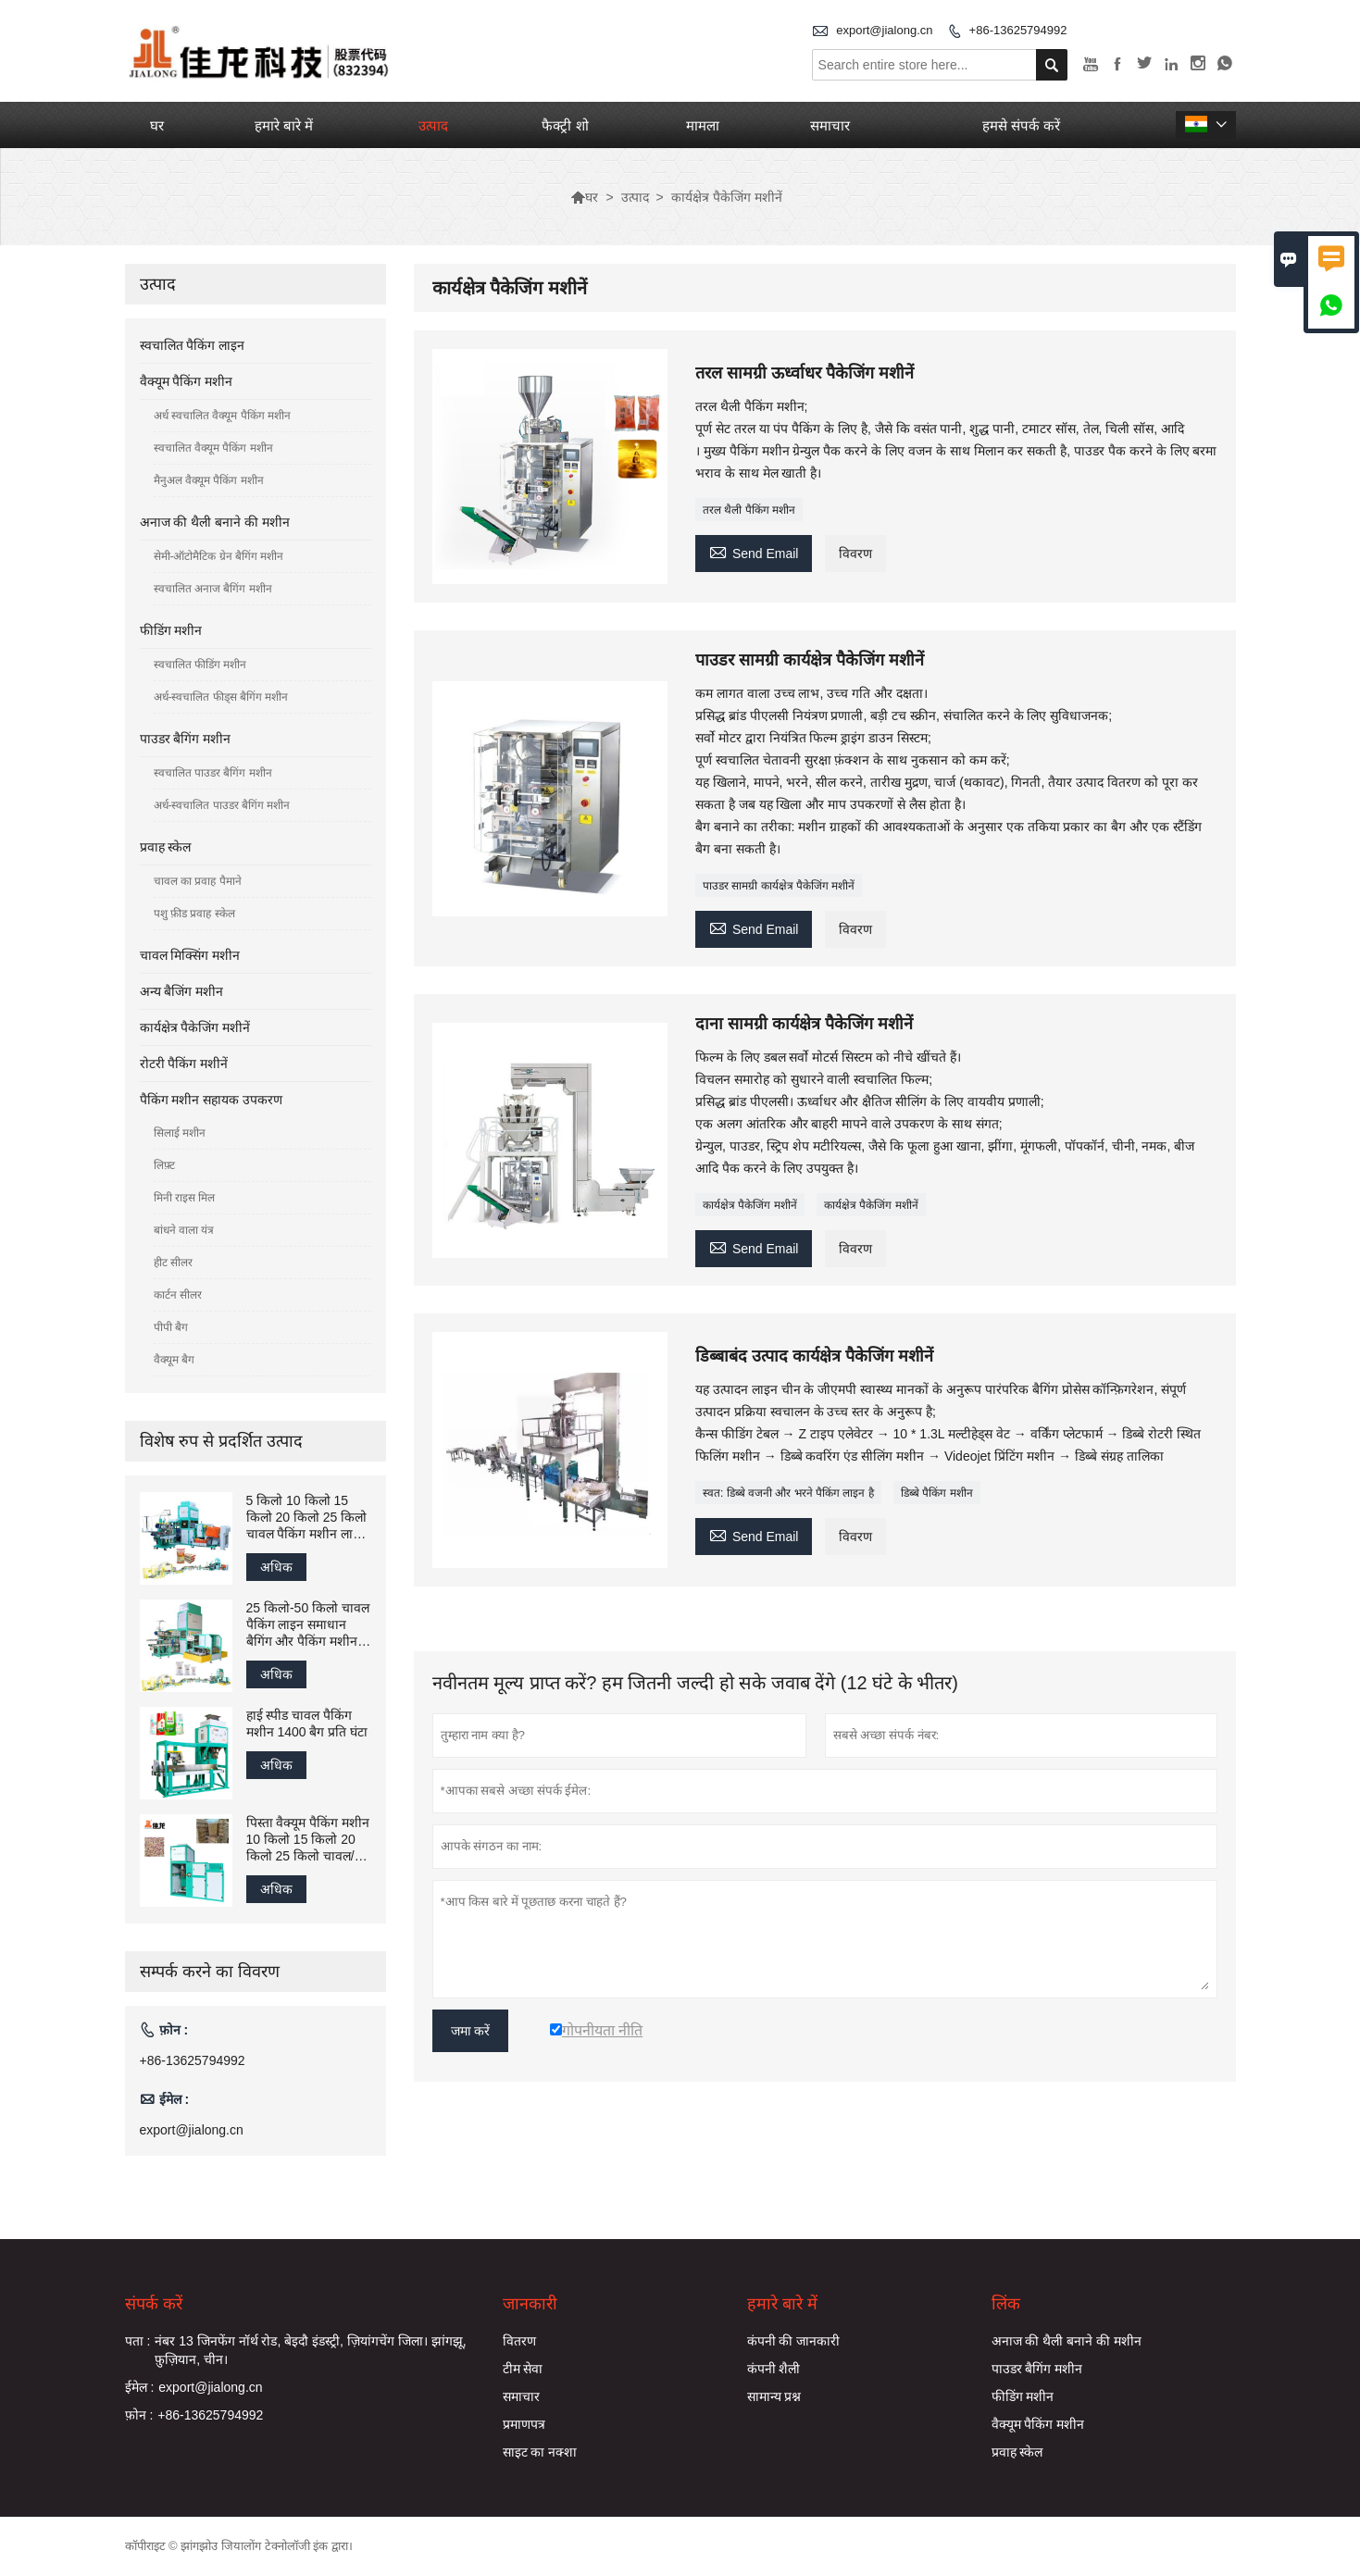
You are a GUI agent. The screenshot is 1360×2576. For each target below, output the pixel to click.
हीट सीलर (173, 1262)
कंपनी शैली (774, 2368)
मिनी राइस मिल (185, 1197)
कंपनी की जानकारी (794, 2340)
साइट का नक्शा (540, 2452)
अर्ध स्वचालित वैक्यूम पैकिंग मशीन (222, 415)
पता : (138, 2340)
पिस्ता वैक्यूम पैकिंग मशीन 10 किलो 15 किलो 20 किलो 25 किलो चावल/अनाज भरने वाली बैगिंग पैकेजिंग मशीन (308, 1839)
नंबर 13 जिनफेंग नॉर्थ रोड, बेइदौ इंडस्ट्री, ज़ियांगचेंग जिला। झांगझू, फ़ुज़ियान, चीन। (310, 2350)
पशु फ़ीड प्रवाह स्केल (194, 913)
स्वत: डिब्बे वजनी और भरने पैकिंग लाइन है (788, 1493)
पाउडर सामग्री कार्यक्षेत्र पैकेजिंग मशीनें (779, 885)
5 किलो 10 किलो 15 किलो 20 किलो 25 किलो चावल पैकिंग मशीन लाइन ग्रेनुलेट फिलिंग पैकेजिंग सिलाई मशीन (307, 1517)
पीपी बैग (171, 1327)
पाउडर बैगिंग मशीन (185, 738)
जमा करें (471, 2030)
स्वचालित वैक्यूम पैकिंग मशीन (213, 448)
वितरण (519, 2340)
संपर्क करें (153, 2304)
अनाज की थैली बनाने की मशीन (215, 522)
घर (157, 125)
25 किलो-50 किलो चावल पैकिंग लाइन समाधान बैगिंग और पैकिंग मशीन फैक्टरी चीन (307, 1624)
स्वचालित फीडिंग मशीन (200, 664)
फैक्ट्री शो (565, 125)
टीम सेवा (523, 2368)
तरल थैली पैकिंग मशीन (749, 510)
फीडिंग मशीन (171, 630)
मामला (702, 125)
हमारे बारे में (284, 125)
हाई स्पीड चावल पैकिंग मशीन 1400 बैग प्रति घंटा (307, 1723)
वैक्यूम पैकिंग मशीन (186, 381)
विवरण (855, 553)
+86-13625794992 (1018, 30)
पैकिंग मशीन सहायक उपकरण (211, 1099)
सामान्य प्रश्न (774, 2396)
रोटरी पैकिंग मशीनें (184, 1063)
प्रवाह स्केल (166, 847)
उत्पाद (433, 125)
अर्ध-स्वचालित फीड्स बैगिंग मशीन (221, 697)
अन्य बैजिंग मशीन (182, 991)
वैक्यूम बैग (174, 1359)
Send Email (754, 551)
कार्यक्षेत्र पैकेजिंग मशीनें (750, 1205)
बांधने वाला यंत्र (184, 1230)
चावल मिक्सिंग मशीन (190, 955)
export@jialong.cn (884, 30)
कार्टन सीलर (178, 1294)
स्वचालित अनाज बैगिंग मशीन (213, 588)
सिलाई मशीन (180, 1132)
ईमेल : (140, 2387)
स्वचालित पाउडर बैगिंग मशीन (213, 772)
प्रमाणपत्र (524, 2424)
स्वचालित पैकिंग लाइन (192, 345)
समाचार (830, 125)
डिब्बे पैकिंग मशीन (937, 1493)
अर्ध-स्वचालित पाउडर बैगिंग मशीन (222, 805)
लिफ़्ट (164, 1165)
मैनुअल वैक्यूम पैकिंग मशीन (209, 480)
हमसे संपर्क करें (1021, 125)
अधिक (276, 1567)
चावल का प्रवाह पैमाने (198, 881)
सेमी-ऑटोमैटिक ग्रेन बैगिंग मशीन (219, 556)
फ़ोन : (139, 2415)
